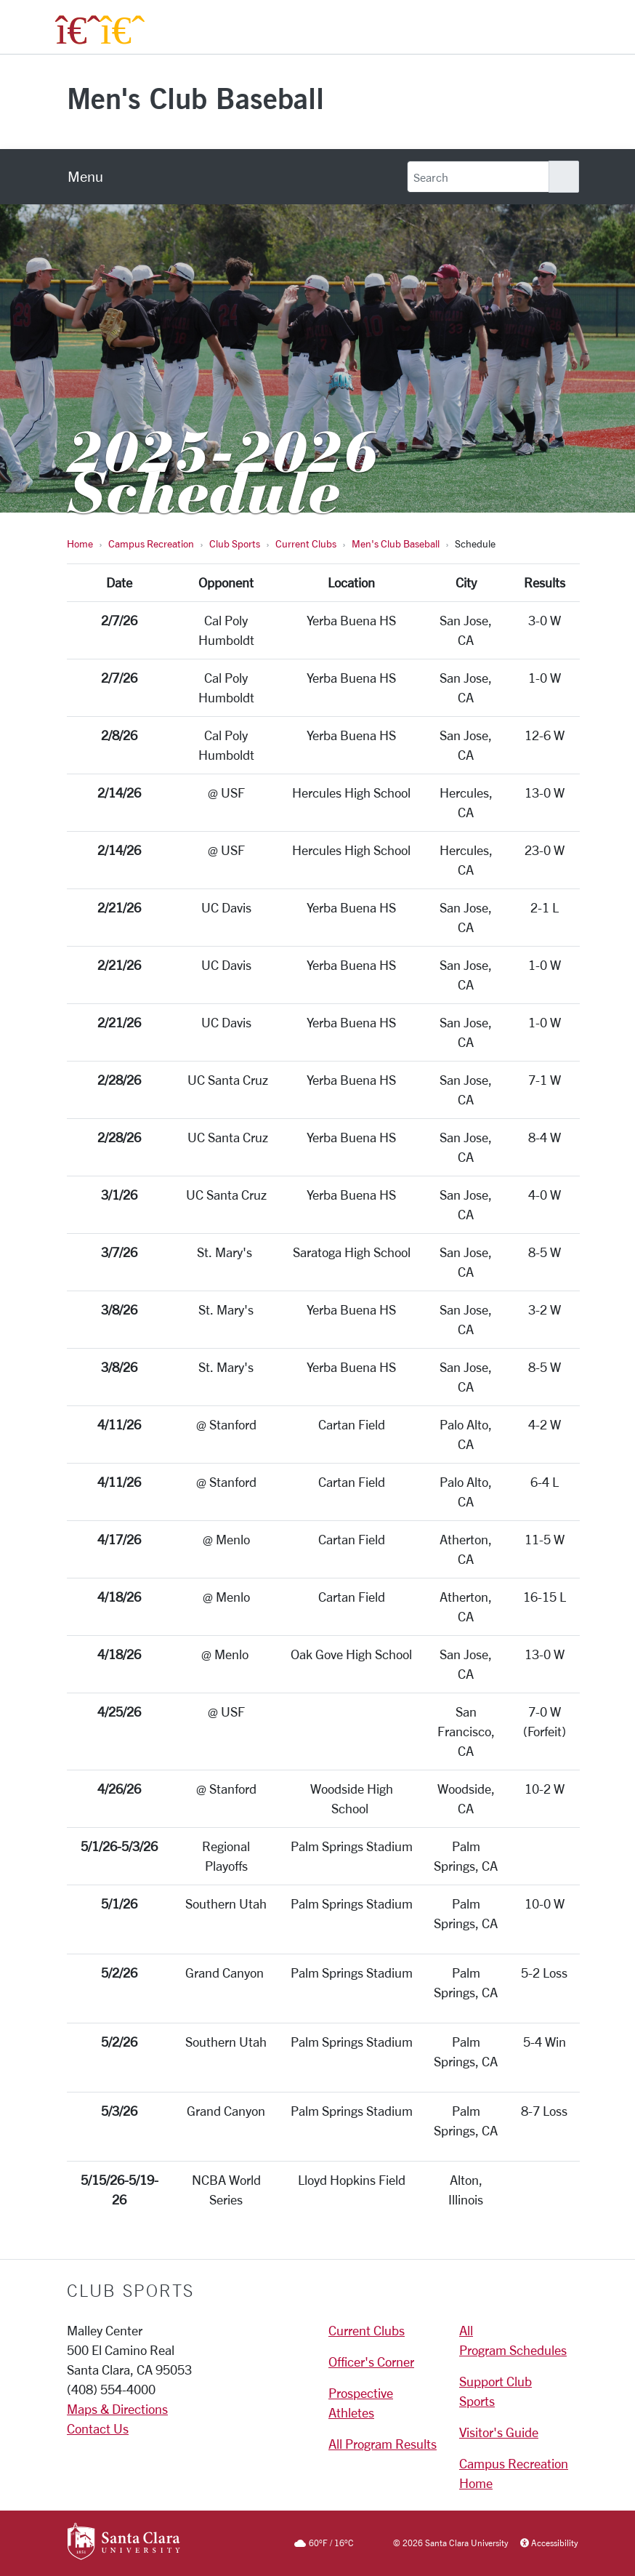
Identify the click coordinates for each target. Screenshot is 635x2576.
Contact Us (98, 2428)
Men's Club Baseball (195, 98)
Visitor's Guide (498, 2432)
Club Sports (234, 543)
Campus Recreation (151, 543)
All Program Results (382, 2443)
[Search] (478, 177)
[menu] (85, 177)
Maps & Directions (117, 2409)
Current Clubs (305, 543)
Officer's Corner (371, 2361)
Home (80, 543)
